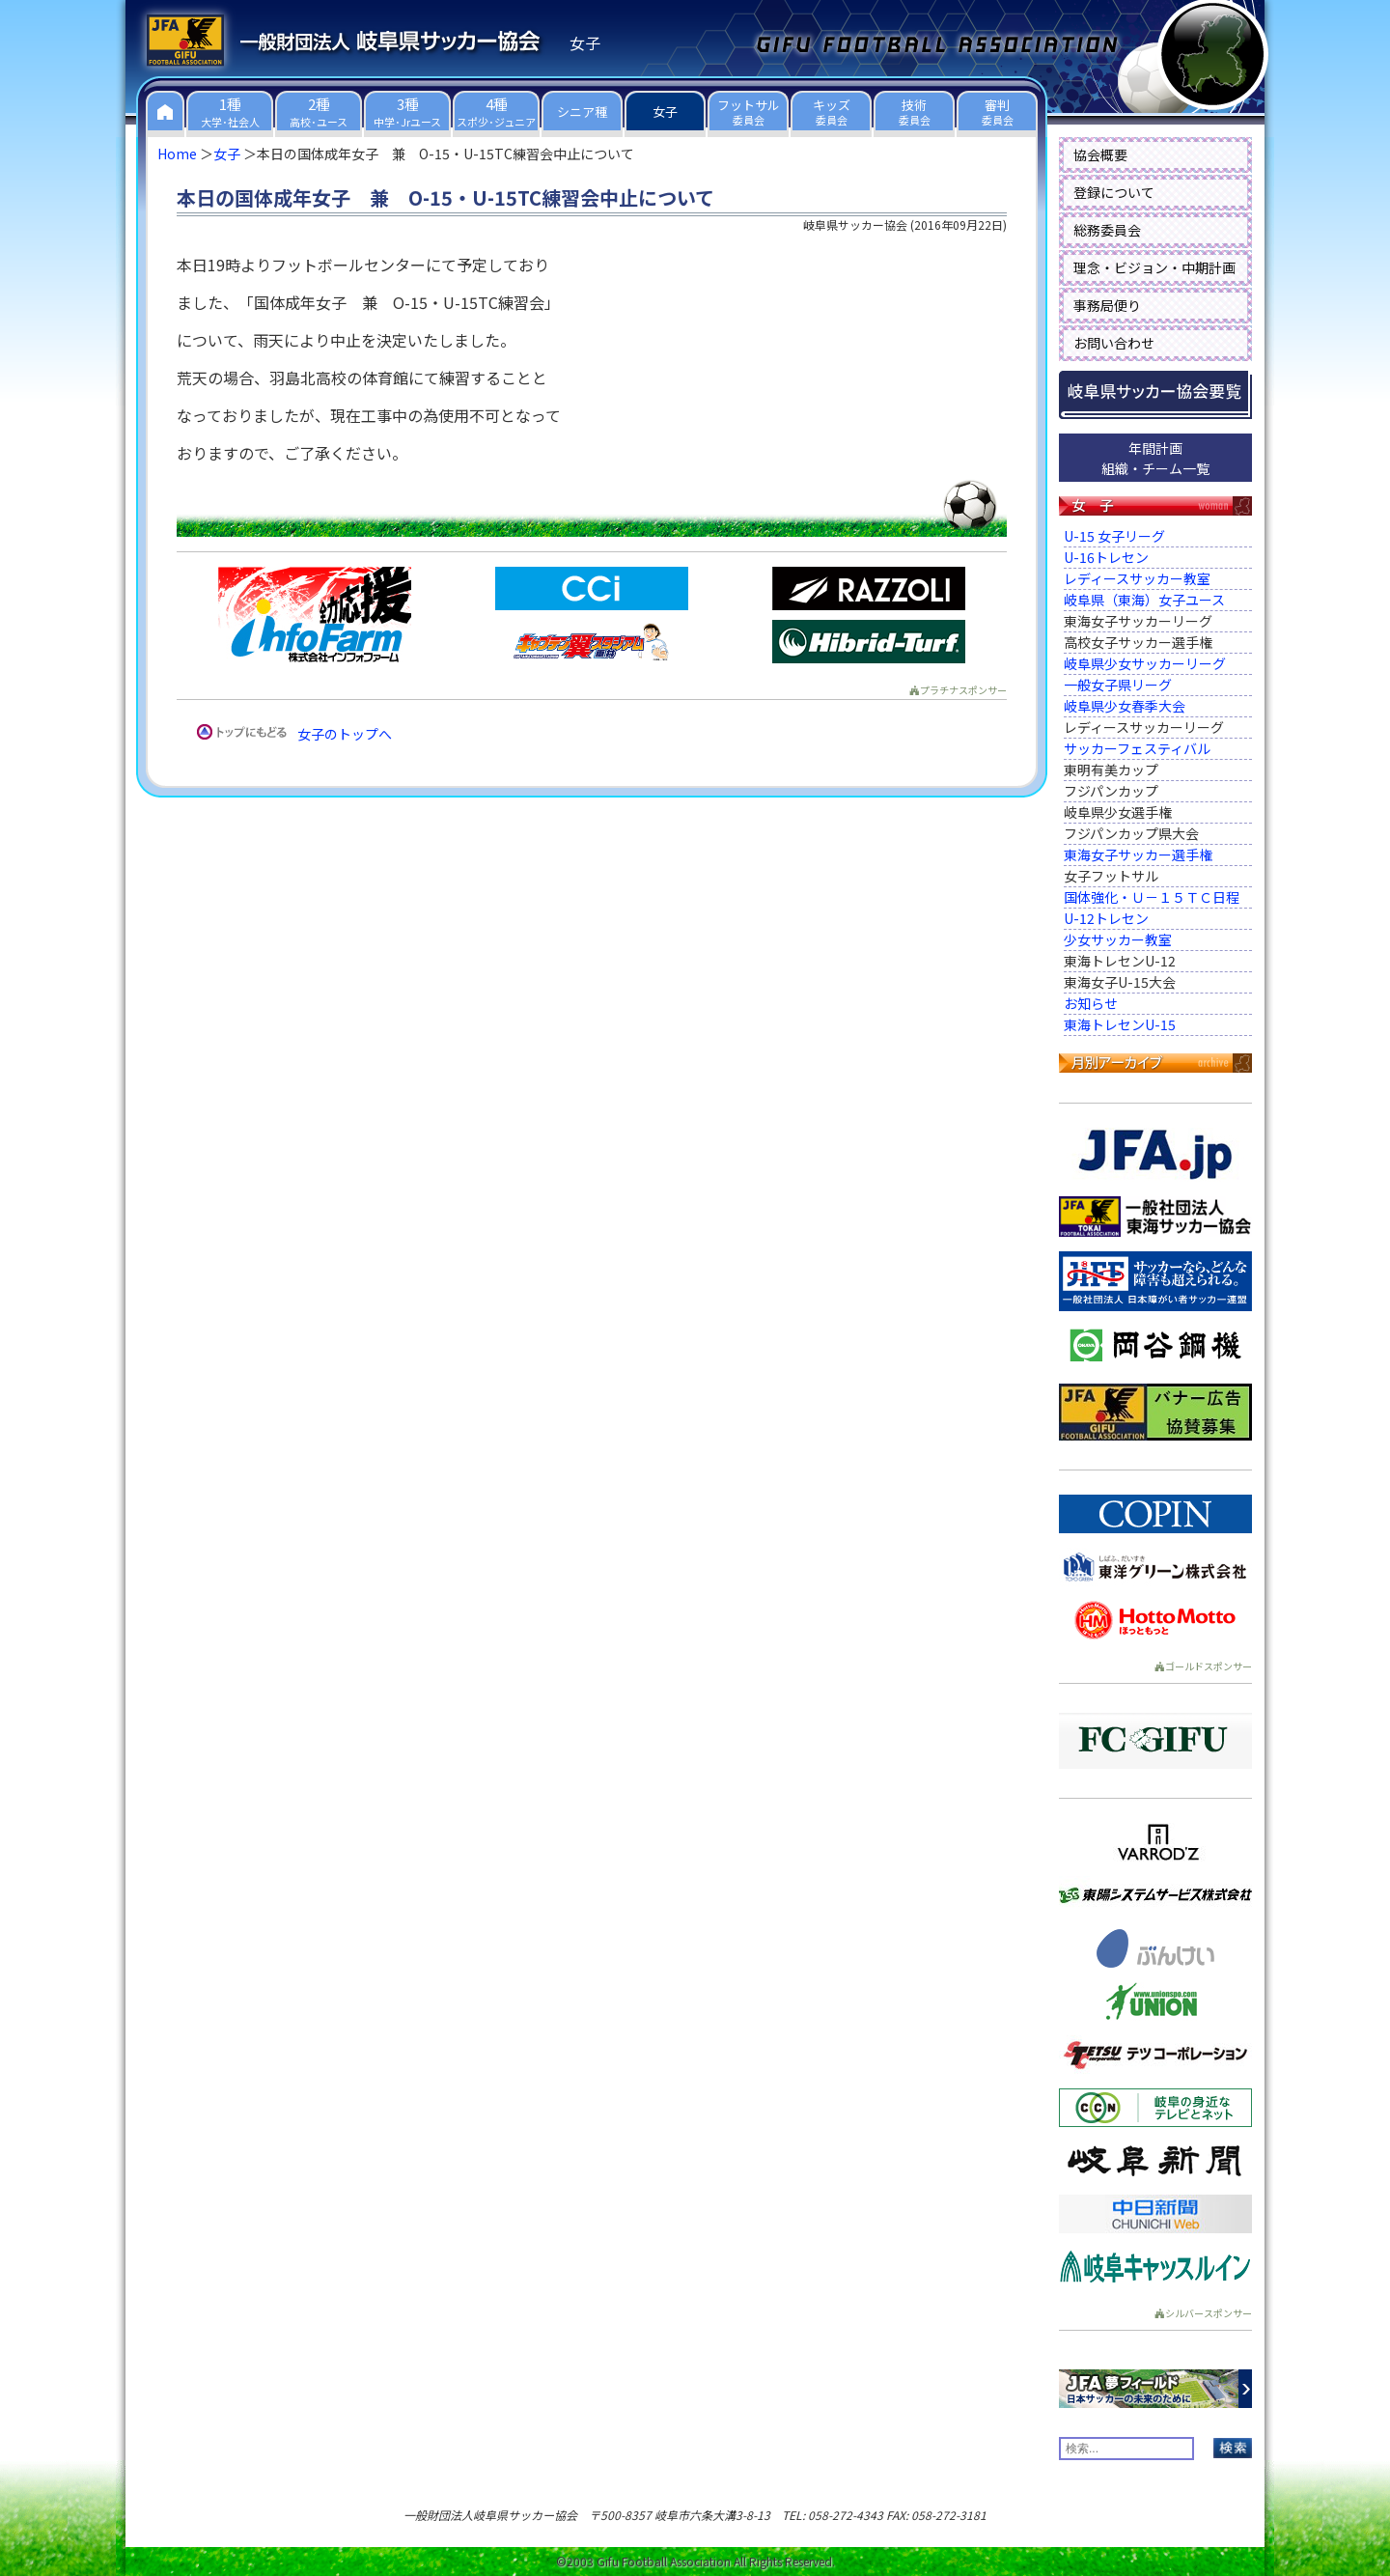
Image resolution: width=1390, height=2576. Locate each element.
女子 (226, 153)
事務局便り (1107, 305)
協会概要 (1100, 154)
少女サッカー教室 (1118, 939)
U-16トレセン (1106, 557)
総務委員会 (1107, 229)
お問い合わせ (1113, 342)
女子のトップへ (344, 733)
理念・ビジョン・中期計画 (1154, 267)
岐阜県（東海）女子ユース (1144, 599)
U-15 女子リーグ (1114, 536)
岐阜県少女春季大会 (1124, 705)
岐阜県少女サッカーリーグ (1145, 663)
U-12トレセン (1106, 918)
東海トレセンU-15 (1120, 1024)
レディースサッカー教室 (1137, 578)
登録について (1113, 192)
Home (177, 153)
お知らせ (1091, 1003)
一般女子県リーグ (1118, 684)
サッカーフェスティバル (1137, 748)
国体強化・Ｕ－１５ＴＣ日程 (1151, 897)
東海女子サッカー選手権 (1138, 854)
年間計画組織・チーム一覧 (1155, 458)
